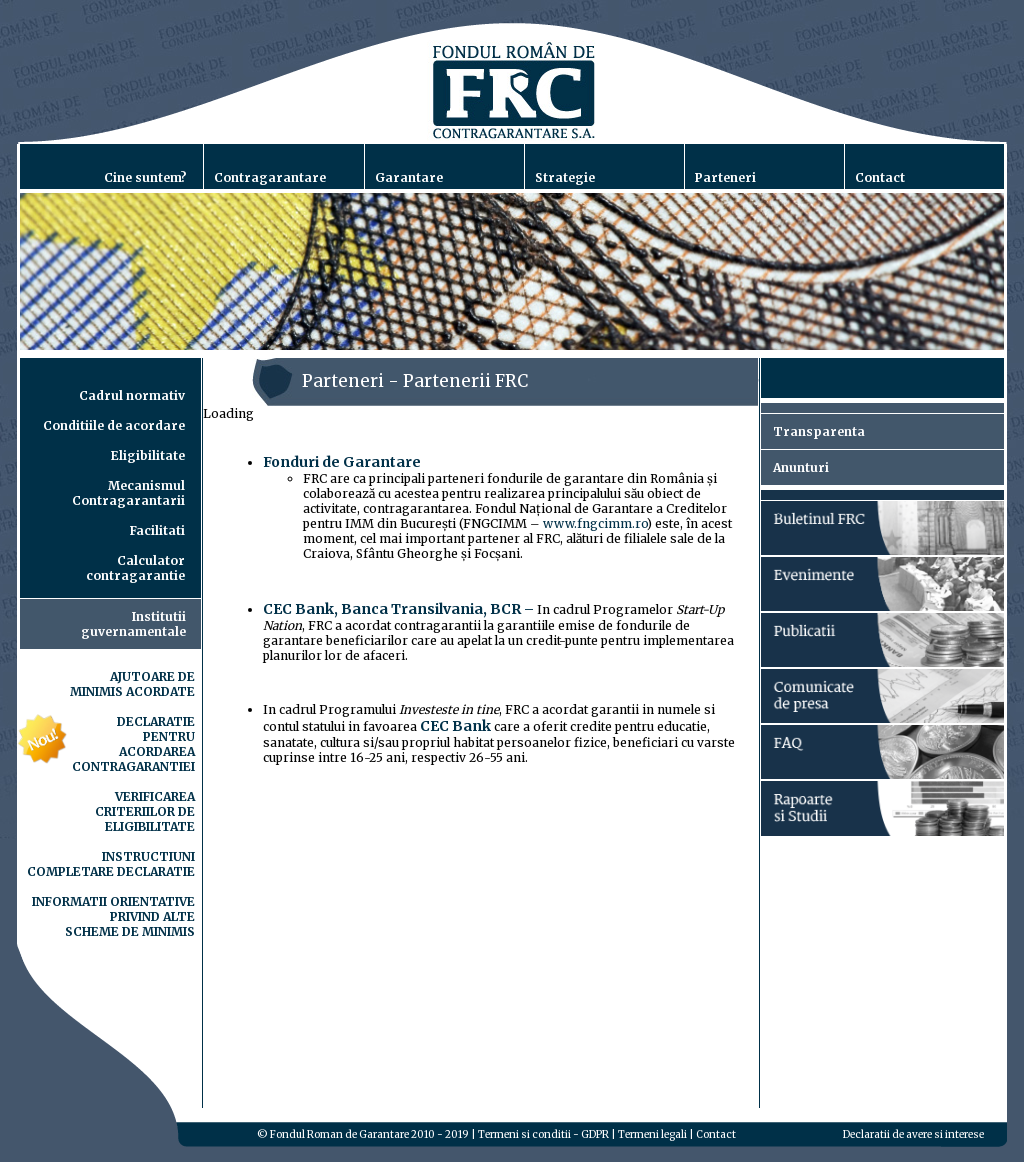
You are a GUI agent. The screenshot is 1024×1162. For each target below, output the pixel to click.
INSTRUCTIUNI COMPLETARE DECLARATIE (111, 864)
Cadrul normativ (132, 395)
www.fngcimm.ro (595, 523)
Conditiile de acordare (114, 425)
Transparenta (819, 431)
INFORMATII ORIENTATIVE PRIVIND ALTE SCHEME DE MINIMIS (113, 916)
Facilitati (157, 530)
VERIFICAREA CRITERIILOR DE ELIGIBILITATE (145, 811)
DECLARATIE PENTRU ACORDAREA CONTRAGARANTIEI (133, 744)
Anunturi (801, 467)
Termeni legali (652, 1134)
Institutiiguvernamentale (133, 624)
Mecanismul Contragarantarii (128, 493)
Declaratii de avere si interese (913, 1134)
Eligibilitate (148, 455)
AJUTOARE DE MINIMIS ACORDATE (132, 684)
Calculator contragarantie (135, 568)
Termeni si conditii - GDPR (543, 1134)
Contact (716, 1134)
